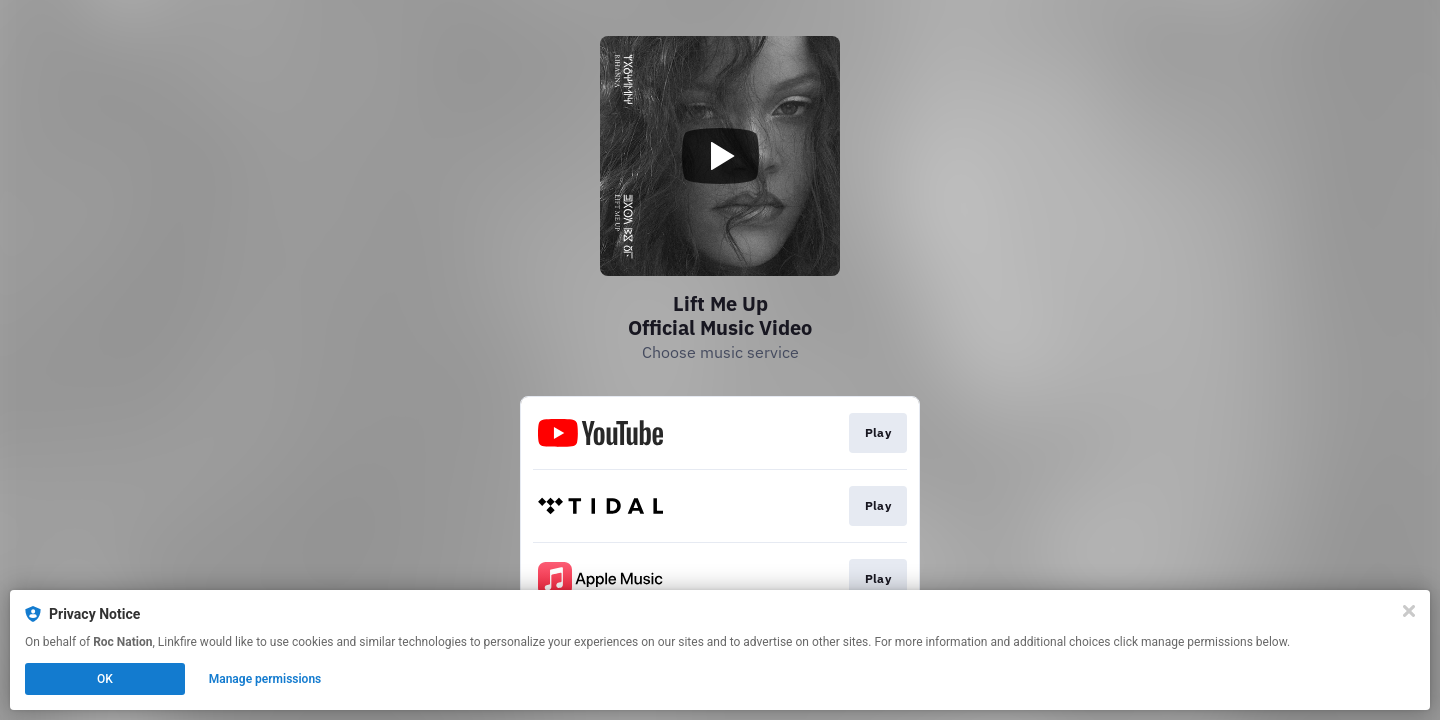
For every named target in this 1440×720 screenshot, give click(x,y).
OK (105, 679)
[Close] (1409, 611)
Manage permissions (265, 679)
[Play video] (720, 156)
